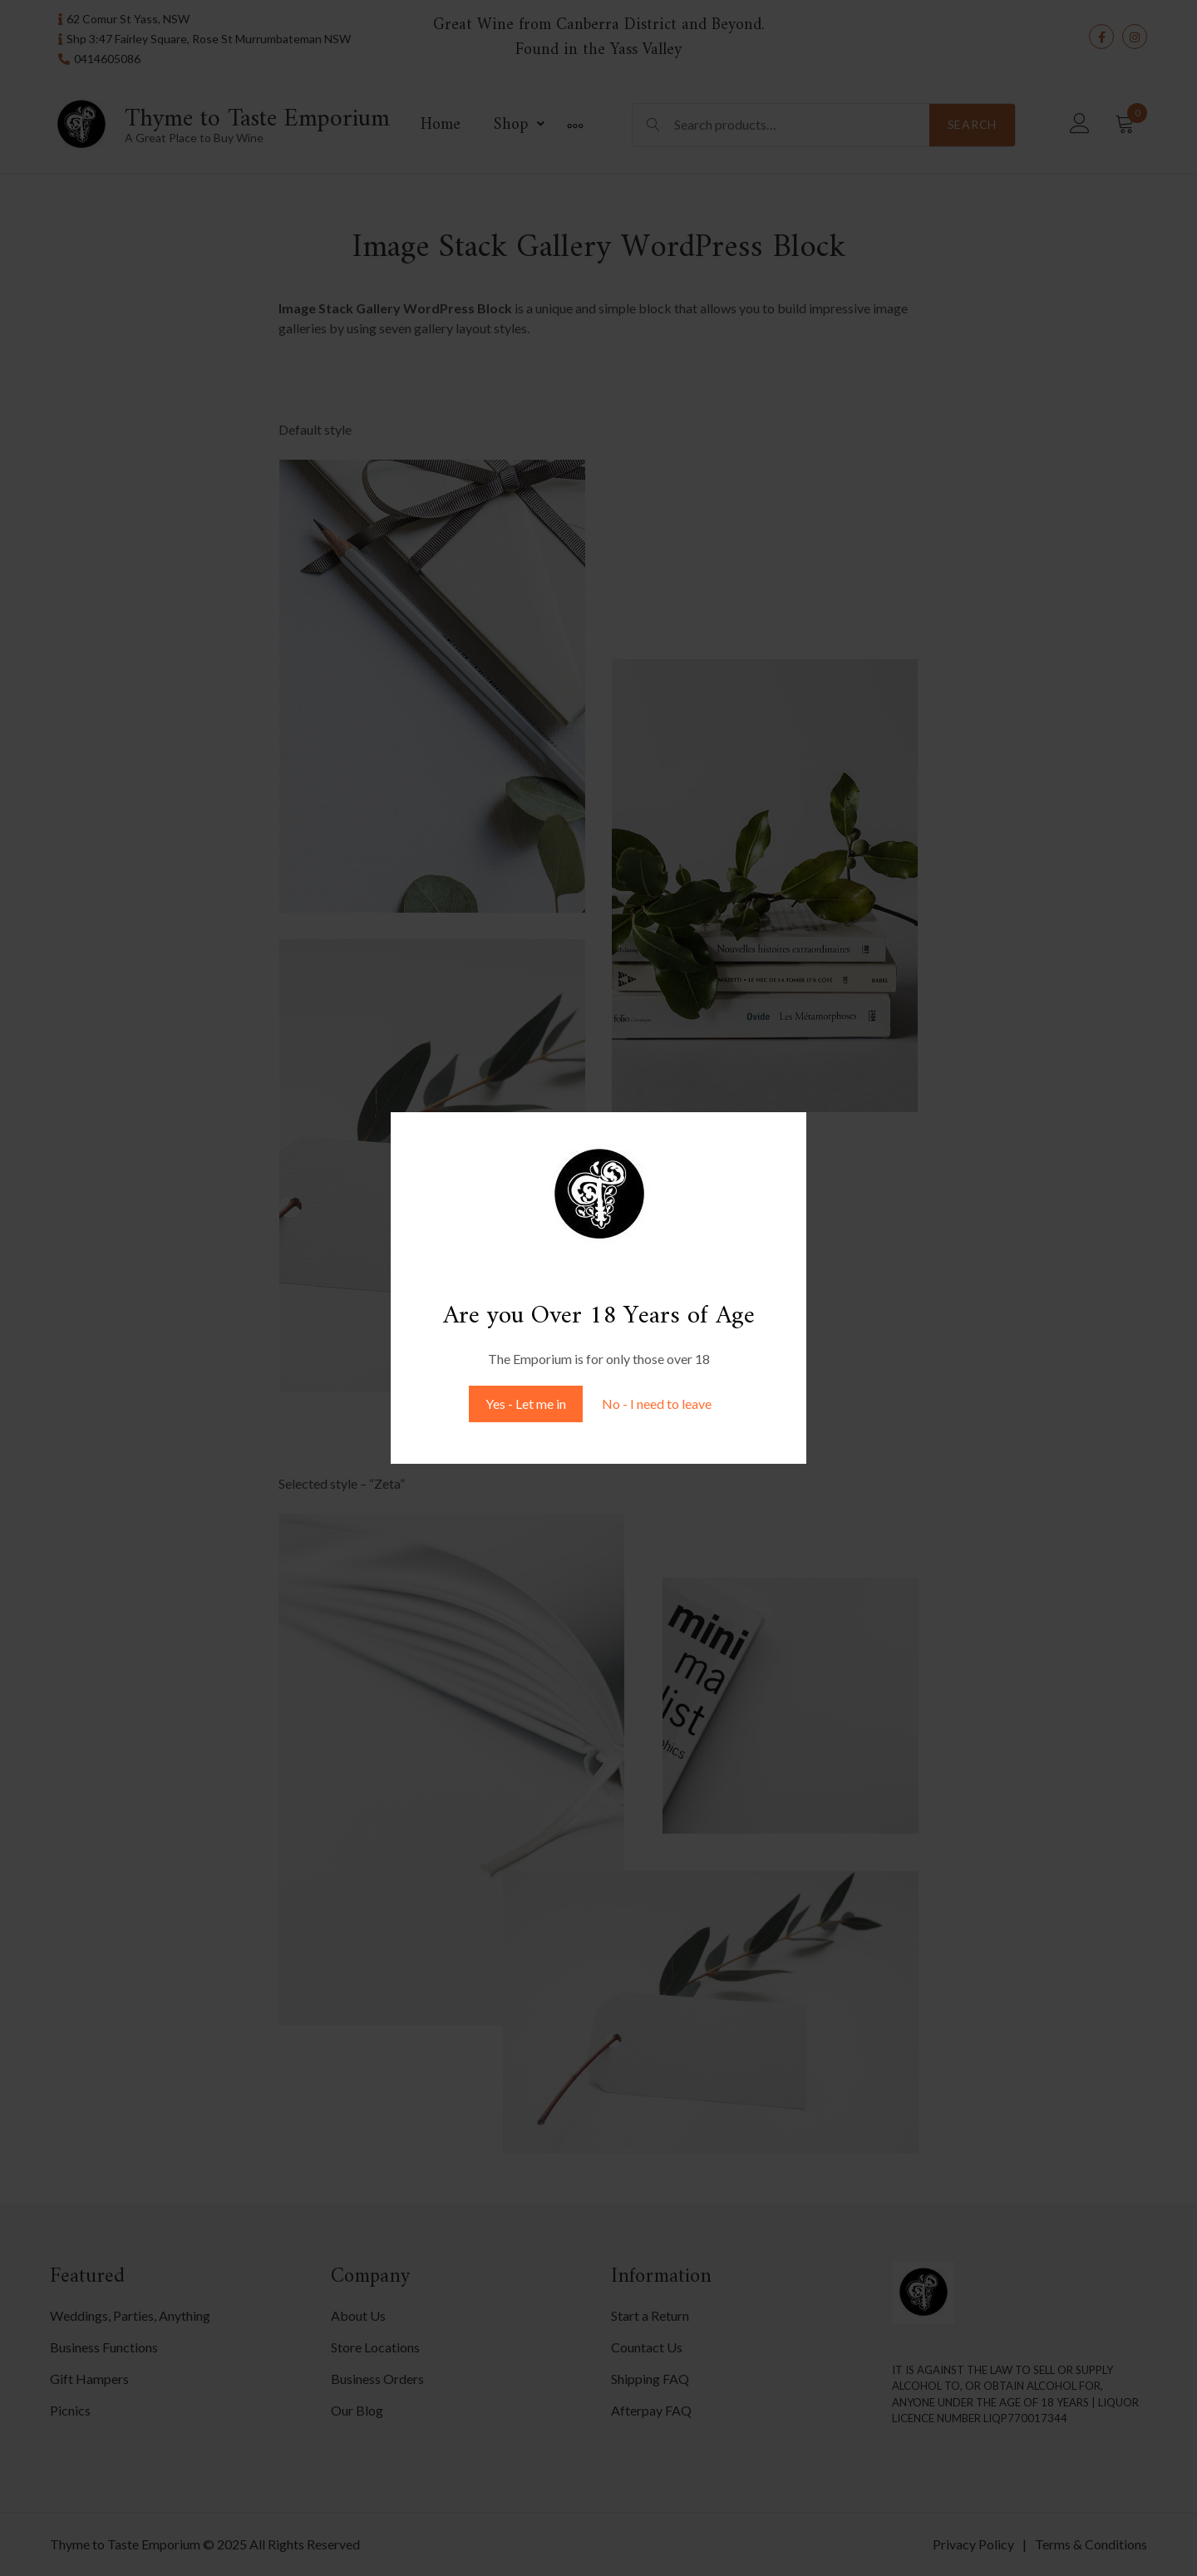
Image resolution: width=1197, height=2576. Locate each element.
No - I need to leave (657, 1403)
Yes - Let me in (525, 1403)
